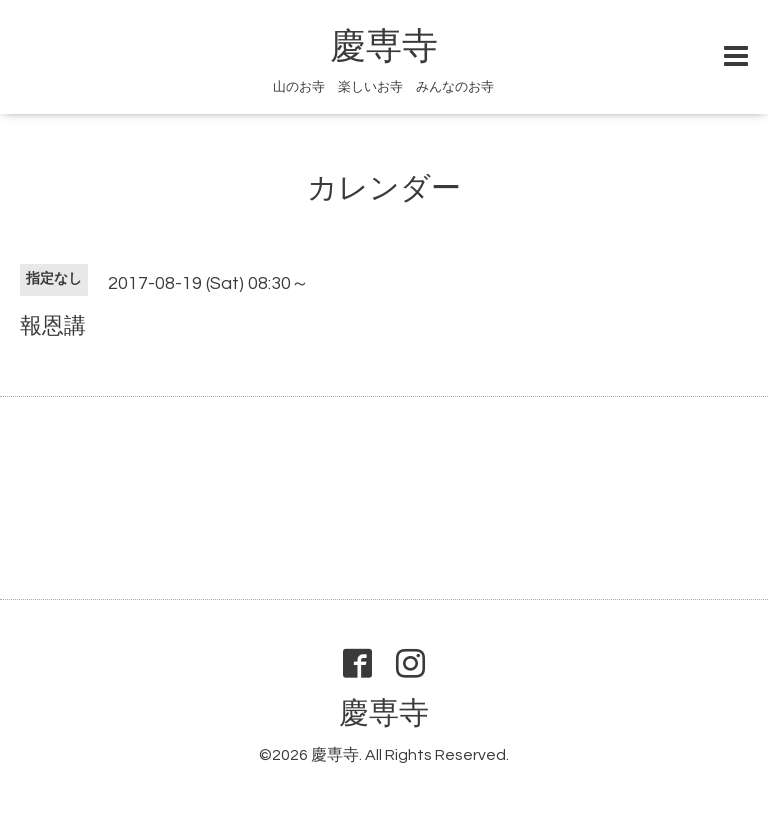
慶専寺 (384, 47)
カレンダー (384, 188)
